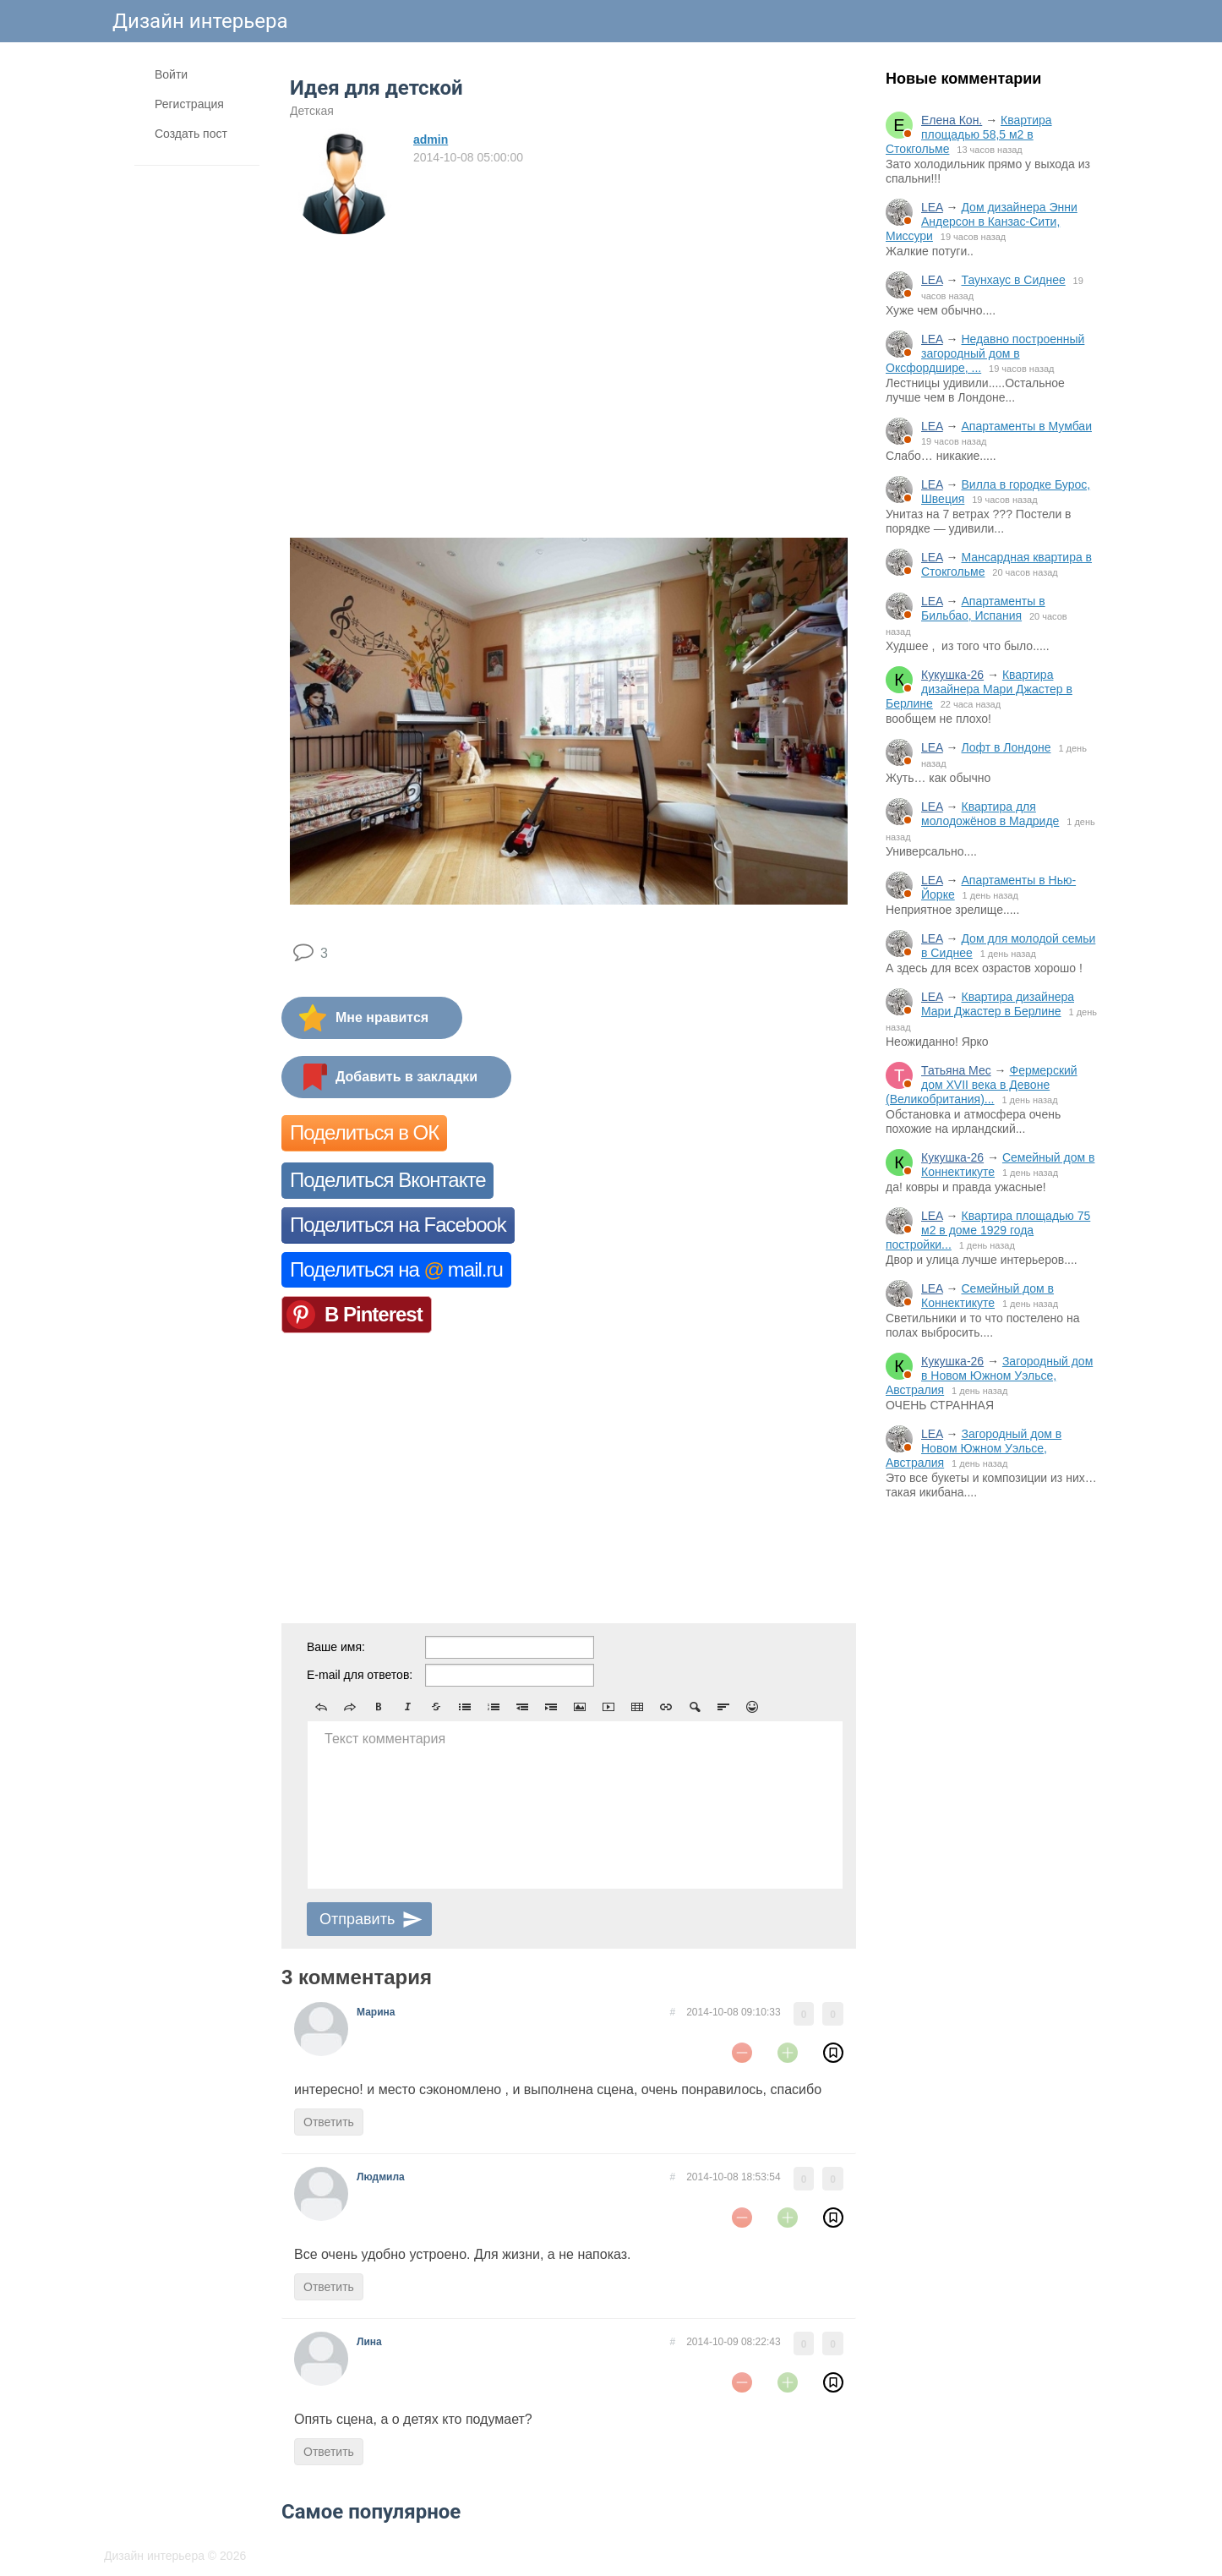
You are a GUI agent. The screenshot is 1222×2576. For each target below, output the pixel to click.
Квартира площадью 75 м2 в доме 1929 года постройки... (988, 1230)
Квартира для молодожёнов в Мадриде (990, 814)
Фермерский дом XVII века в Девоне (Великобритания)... (981, 1085)
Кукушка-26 (952, 674)
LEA (932, 207)
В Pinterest (374, 1314)
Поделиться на (396, 1269)
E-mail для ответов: (359, 1675)
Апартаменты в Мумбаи (1026, 426)
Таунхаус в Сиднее (1013, 280)
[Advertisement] (991, 1791)
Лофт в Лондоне (1005, 747)
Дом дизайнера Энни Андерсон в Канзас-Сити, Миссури (981, 221)
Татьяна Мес (956, 1070)
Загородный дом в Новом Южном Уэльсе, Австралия (989, 1375)
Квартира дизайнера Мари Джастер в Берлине (979, 689)
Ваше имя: (336, 1647)
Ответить (328, 2122)
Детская (312, 111)
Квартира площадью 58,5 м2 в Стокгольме (969, 134)
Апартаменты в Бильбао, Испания (983, 608)
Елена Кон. (951, 120)
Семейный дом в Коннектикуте (987, 1296)
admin (430, 139)
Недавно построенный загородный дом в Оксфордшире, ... (985, 353)
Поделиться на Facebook (398, 1224)
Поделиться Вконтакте (387, 1179)
